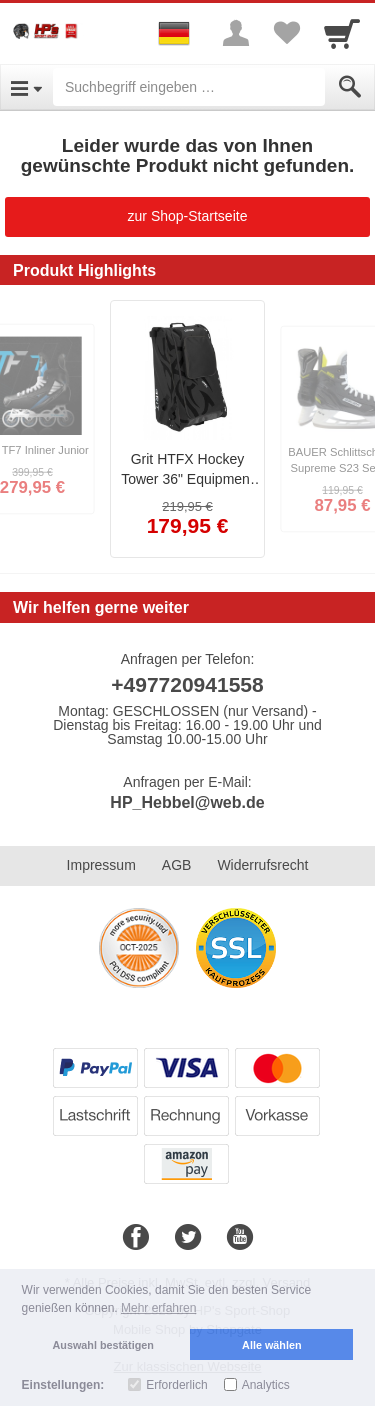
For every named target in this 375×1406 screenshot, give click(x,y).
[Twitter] (188, 1238)
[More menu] (236, 33)
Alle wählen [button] (271, 1345)
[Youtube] (240, 1238)
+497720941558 (187, 684)
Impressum (101, 865)
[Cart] (342, 33)
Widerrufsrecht (262, 865)
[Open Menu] (26, 87)
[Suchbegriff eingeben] (189, 87)
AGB (177, 865)
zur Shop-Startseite (188, 216)
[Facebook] (136, 1238)
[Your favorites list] (286, 33)
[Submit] (350, 87)
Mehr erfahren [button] (158, 1308)
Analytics (266, 1385)
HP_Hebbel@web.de (187, 802)
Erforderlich (176, 1385)
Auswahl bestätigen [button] (103, 1345)
